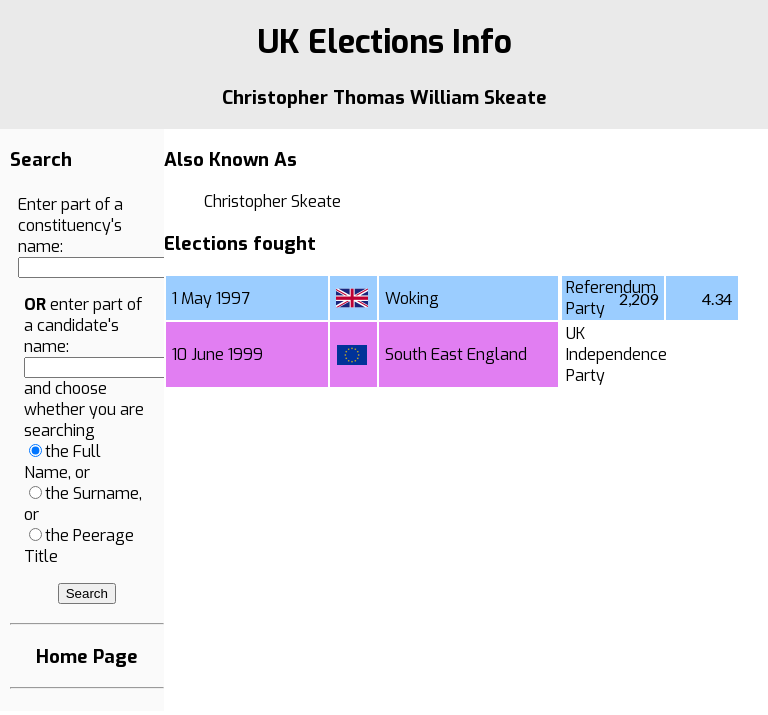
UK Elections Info (384, 42)
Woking (412, 298)
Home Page (87, 656)
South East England (456, 354)
